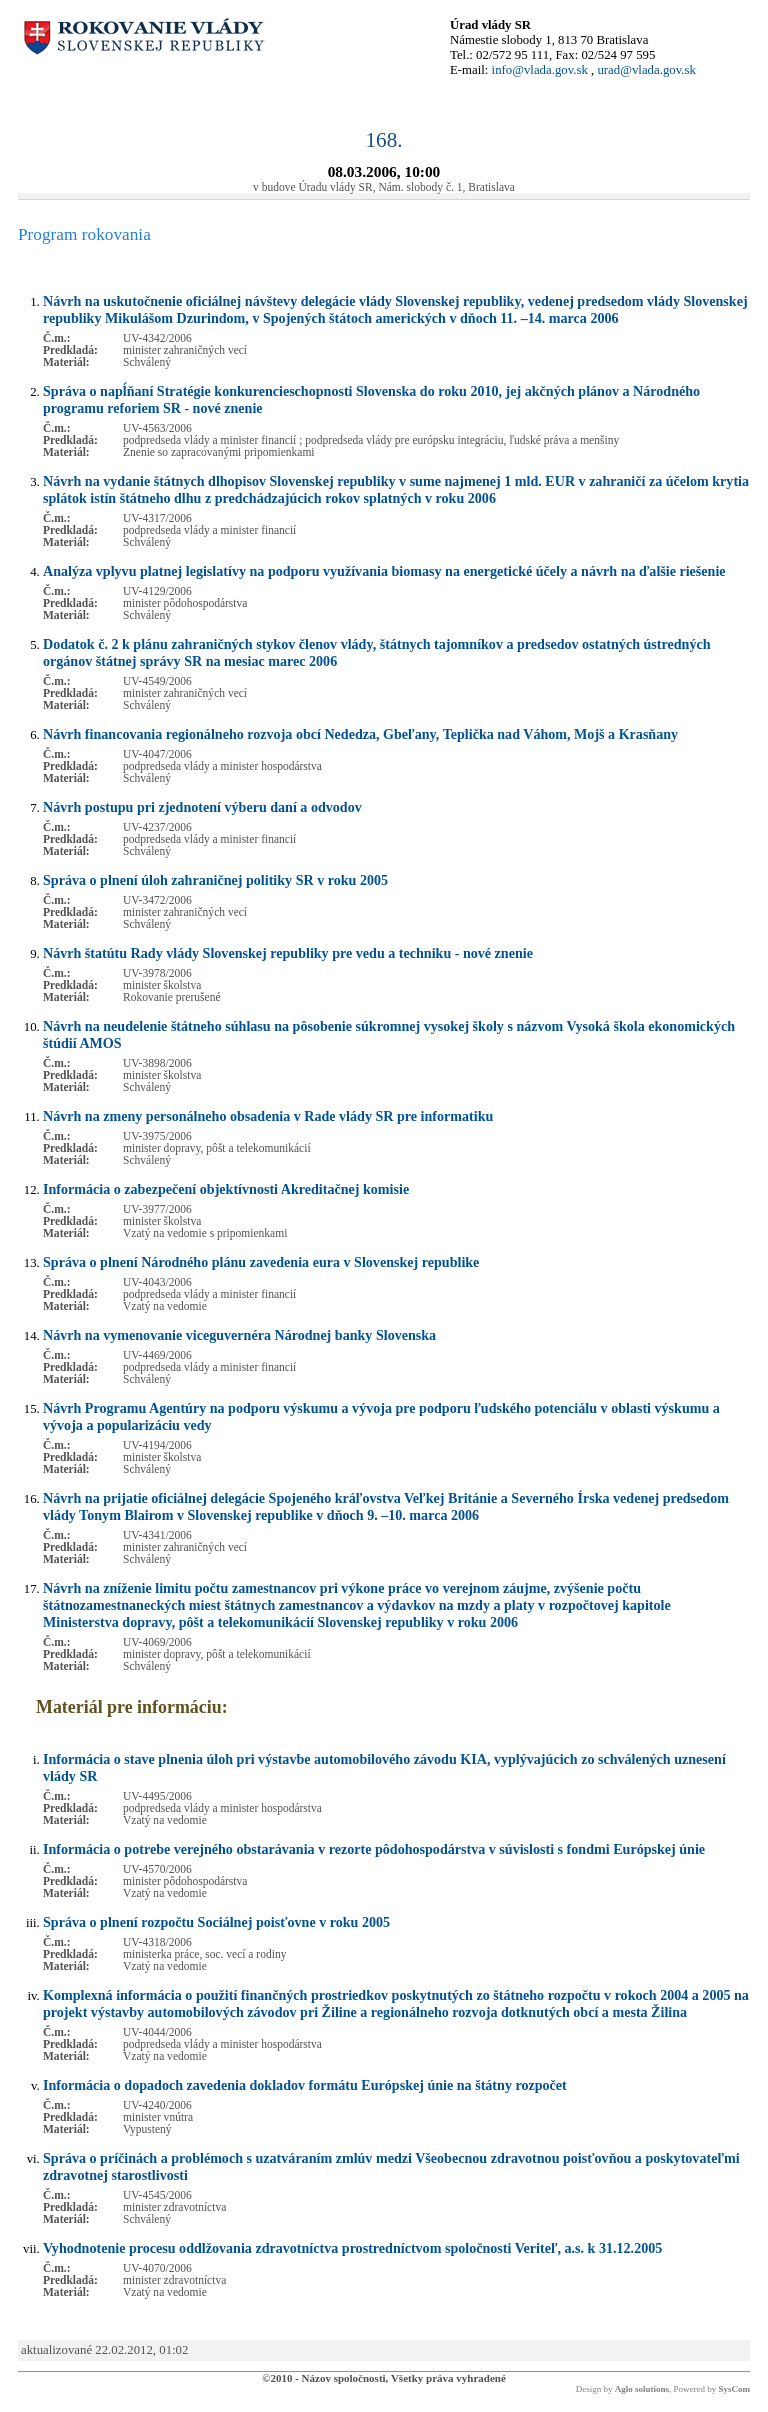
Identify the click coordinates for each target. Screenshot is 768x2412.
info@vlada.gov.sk (540, 70)
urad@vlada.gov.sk (646, 70)
